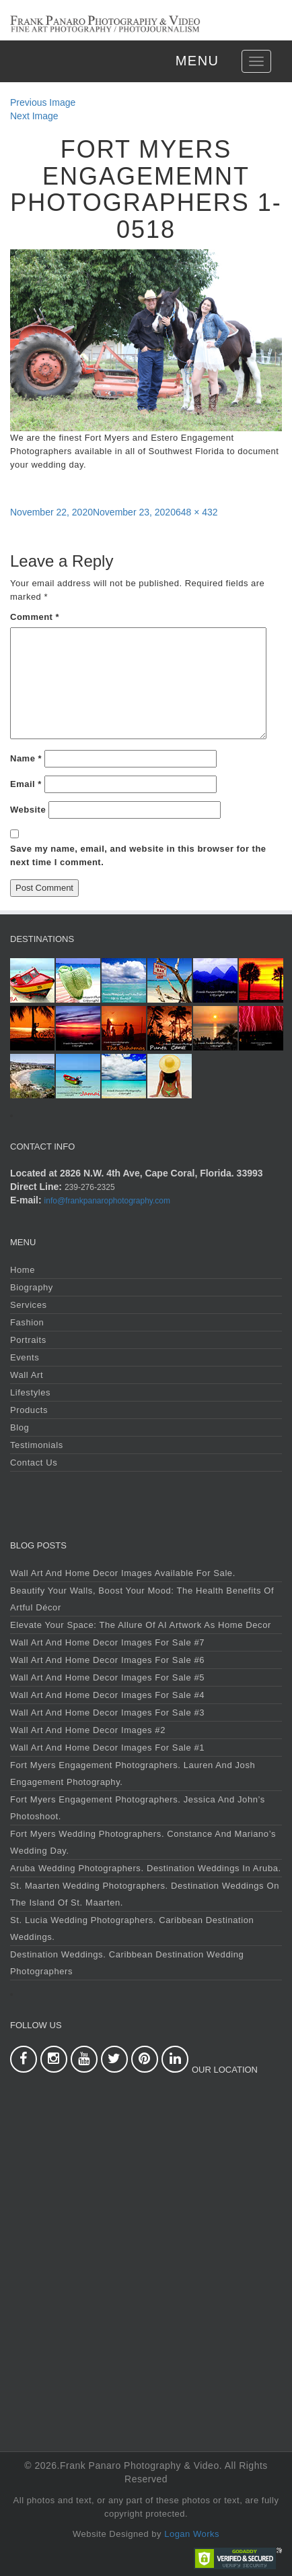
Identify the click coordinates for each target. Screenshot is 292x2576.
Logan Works (191, 2534)
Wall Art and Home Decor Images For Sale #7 (107, 1642)
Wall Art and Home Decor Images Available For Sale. (122, 1573)
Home (22, 1270)
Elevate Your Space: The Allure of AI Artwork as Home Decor (140, 1625)
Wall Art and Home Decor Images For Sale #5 (107, 1677)
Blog (19, 1427)
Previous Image (42, 102)
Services (28, 1305)
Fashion (27, 1322)
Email (26, 784)
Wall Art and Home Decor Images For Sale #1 (107, 1747)
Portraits (28, 1340)
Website (28, 810)
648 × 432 (197, 512)
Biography (31, 1287)
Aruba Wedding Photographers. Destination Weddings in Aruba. (145, 1868)
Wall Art (26, 1375)
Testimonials (36, 1445)
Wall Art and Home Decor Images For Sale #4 (107, 1695)
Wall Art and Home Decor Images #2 (88, 1730)
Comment (34, 617)
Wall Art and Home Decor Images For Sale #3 (107, 1712)
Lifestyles (30, 1392)
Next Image (34, 116)
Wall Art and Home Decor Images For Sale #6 (107, 1660)
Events (24, 1357)
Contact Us (33, 1462)
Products (29, 1410)
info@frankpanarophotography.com (107, 1200)
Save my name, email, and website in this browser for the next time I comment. (138, 855)
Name (26, 758)
